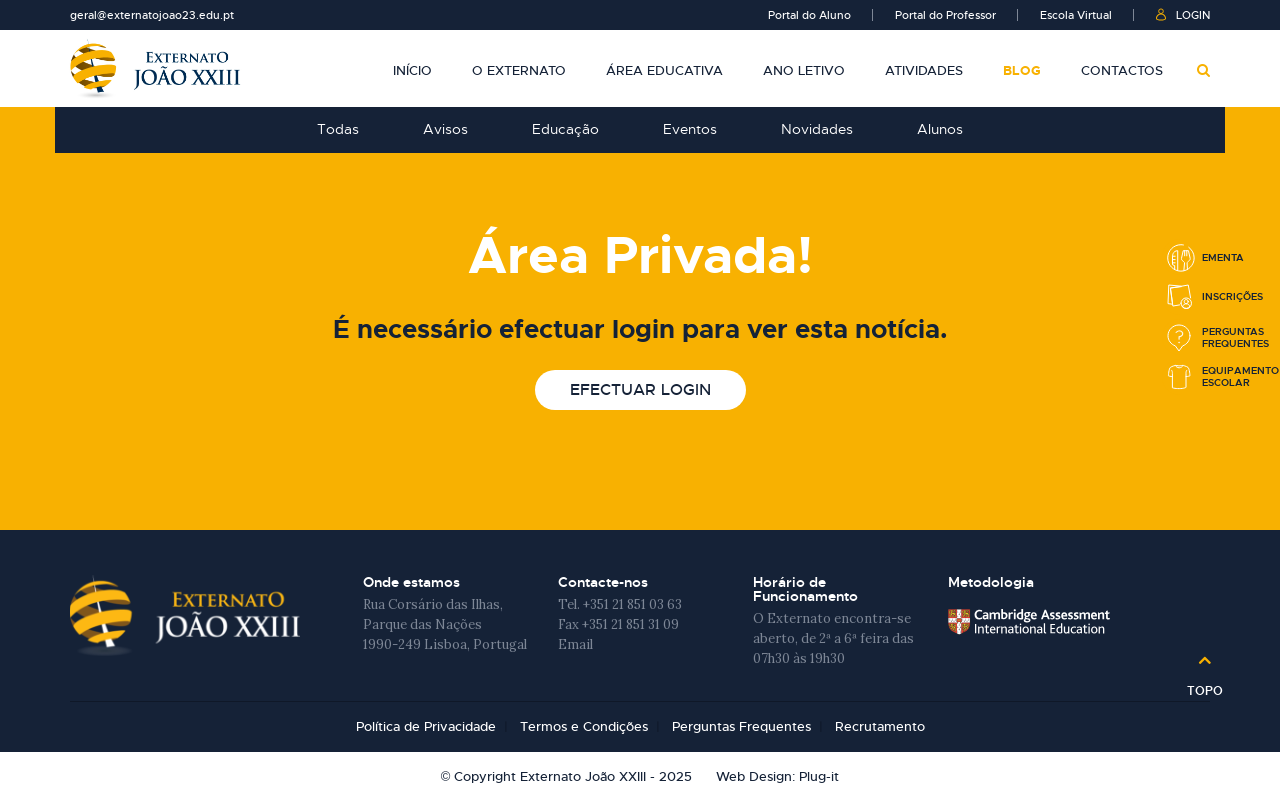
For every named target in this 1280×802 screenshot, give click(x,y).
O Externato (519, 70)
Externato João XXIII (155, 68)
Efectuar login (640, 389)
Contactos (1122, 70)
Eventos (690, 129)
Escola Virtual (1076, 15)
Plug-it (819, 776)
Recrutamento (880, 726)
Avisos (445, 129)
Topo (1205, 684)
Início (412, 70)
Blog (1022, 70)
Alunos (940, 129)
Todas (338, 129)
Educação (565, 129)
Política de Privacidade (426, 726)
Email (575, 644)
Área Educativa (664, 70)
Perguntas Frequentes (741, 726)
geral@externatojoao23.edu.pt (152, 15)
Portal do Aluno (809, 15)
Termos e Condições (584, 726)
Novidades (817, 129)
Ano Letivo (804, 70)
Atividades (924, 70)
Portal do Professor (945, 15)
